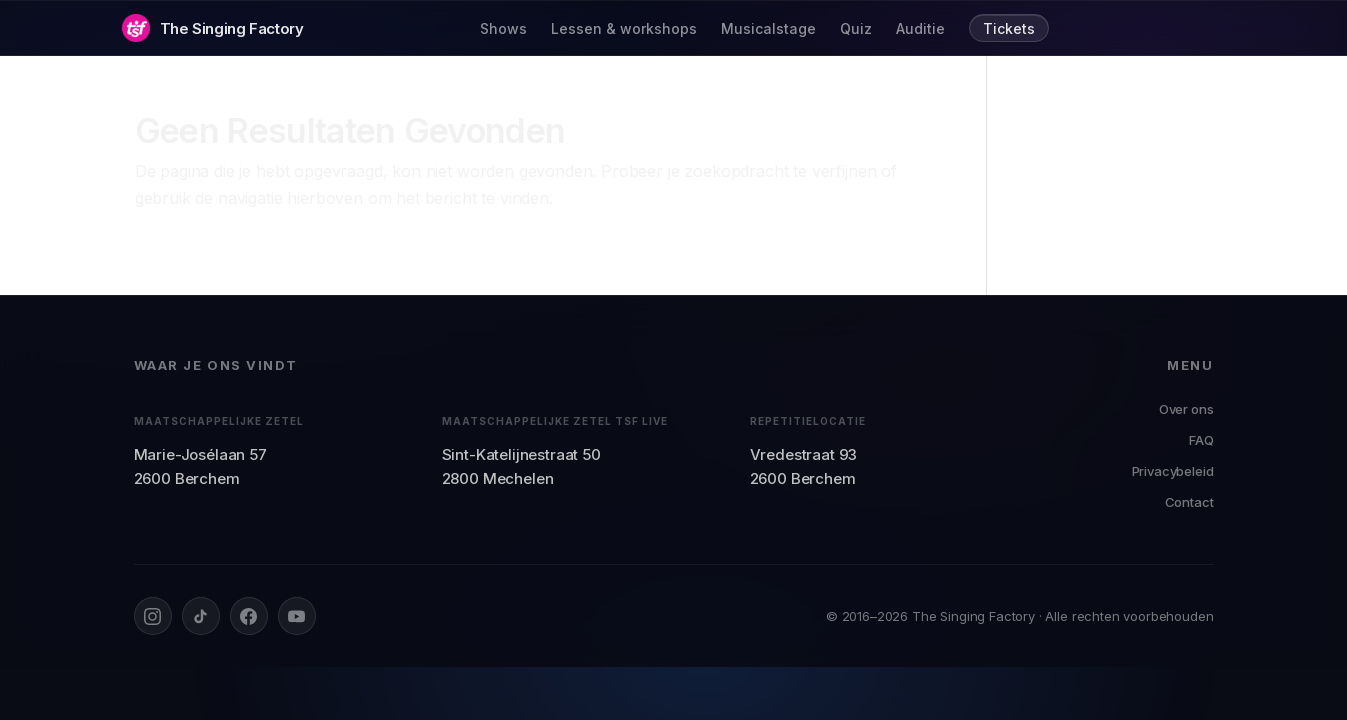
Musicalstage (768, 28)
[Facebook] (249, 616)
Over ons (1186, 409)
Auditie (920, 28)
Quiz (856, 28)
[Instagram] (153, 616)
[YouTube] (297, 616)
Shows (503, 28)
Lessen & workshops (624, 28)
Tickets (1009, 28)
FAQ (1201, 440)
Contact (1189, 502)
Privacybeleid (1173, 471)
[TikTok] (201, 616)
